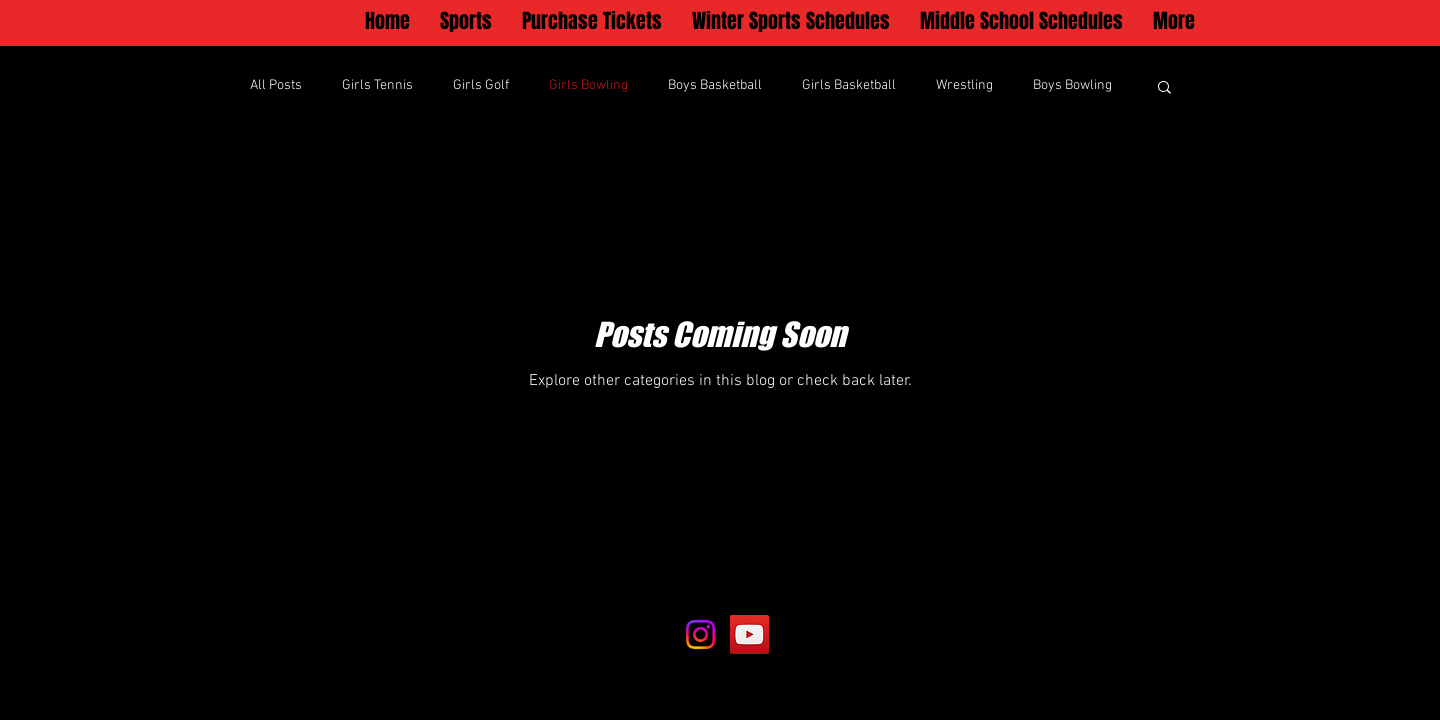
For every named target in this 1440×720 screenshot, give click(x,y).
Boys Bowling (1072, 85)
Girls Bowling (588, 85)
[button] (466, 21)
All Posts (276, 85)
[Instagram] (700, 634)
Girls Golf (481, 85)
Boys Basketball (715, 85)
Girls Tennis (377, 85)
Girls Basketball (849, 85)
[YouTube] (749, 634)
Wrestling (964, 85)
